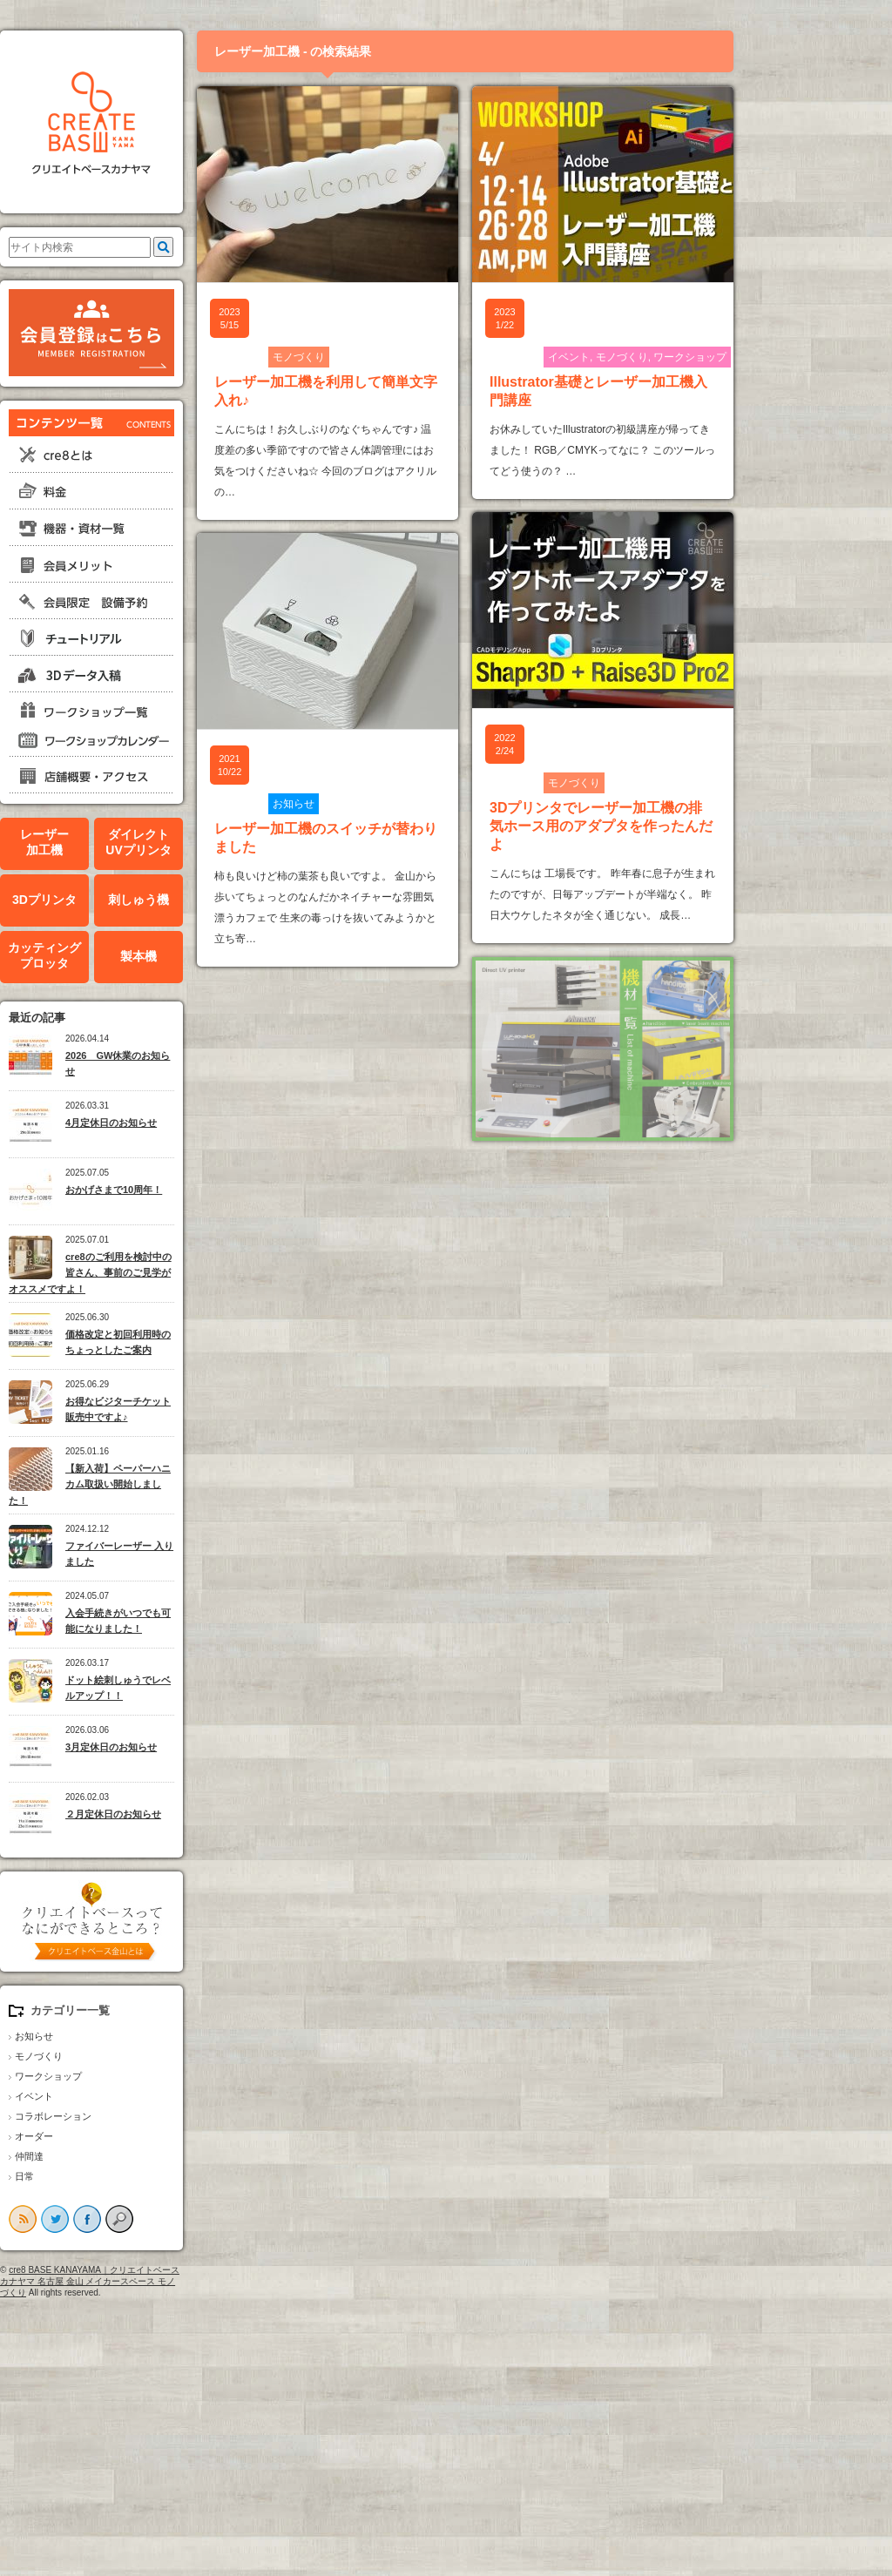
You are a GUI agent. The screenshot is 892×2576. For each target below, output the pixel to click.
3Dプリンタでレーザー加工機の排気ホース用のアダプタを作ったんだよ (676, 826)
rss (98, 2219)
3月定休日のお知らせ (187, 1747)
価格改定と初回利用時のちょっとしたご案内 (194, 1342)
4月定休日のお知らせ (187, 1122)
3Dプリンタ (120, 900)
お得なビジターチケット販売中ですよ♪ (194, 1409)
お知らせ (110, 2036)
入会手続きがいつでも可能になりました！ (194, 1621)
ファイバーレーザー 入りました (195, 1554)
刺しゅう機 (214, 900)
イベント (110, 2096)
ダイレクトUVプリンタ (214, 842)
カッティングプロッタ (120, 956)
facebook (163, 2219)
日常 (100, 2176)
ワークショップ (124, 2076)
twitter (131, 2219)
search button (195, 2219)
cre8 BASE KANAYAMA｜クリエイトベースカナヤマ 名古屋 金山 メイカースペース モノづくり (165, 2281)
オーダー (110, 2136)
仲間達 (105, 2156)
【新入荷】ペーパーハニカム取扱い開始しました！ (165, 1484)
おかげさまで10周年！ (189, 1189)
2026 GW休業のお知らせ (193, 1063)
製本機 (214, 956)
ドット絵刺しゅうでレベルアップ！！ (194, 1688)
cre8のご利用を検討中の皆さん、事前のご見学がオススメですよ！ (165, 1272)
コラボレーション (129, 2116)
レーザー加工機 (120, 842)
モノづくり (115, 2056)
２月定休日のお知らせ (189, 1814)
